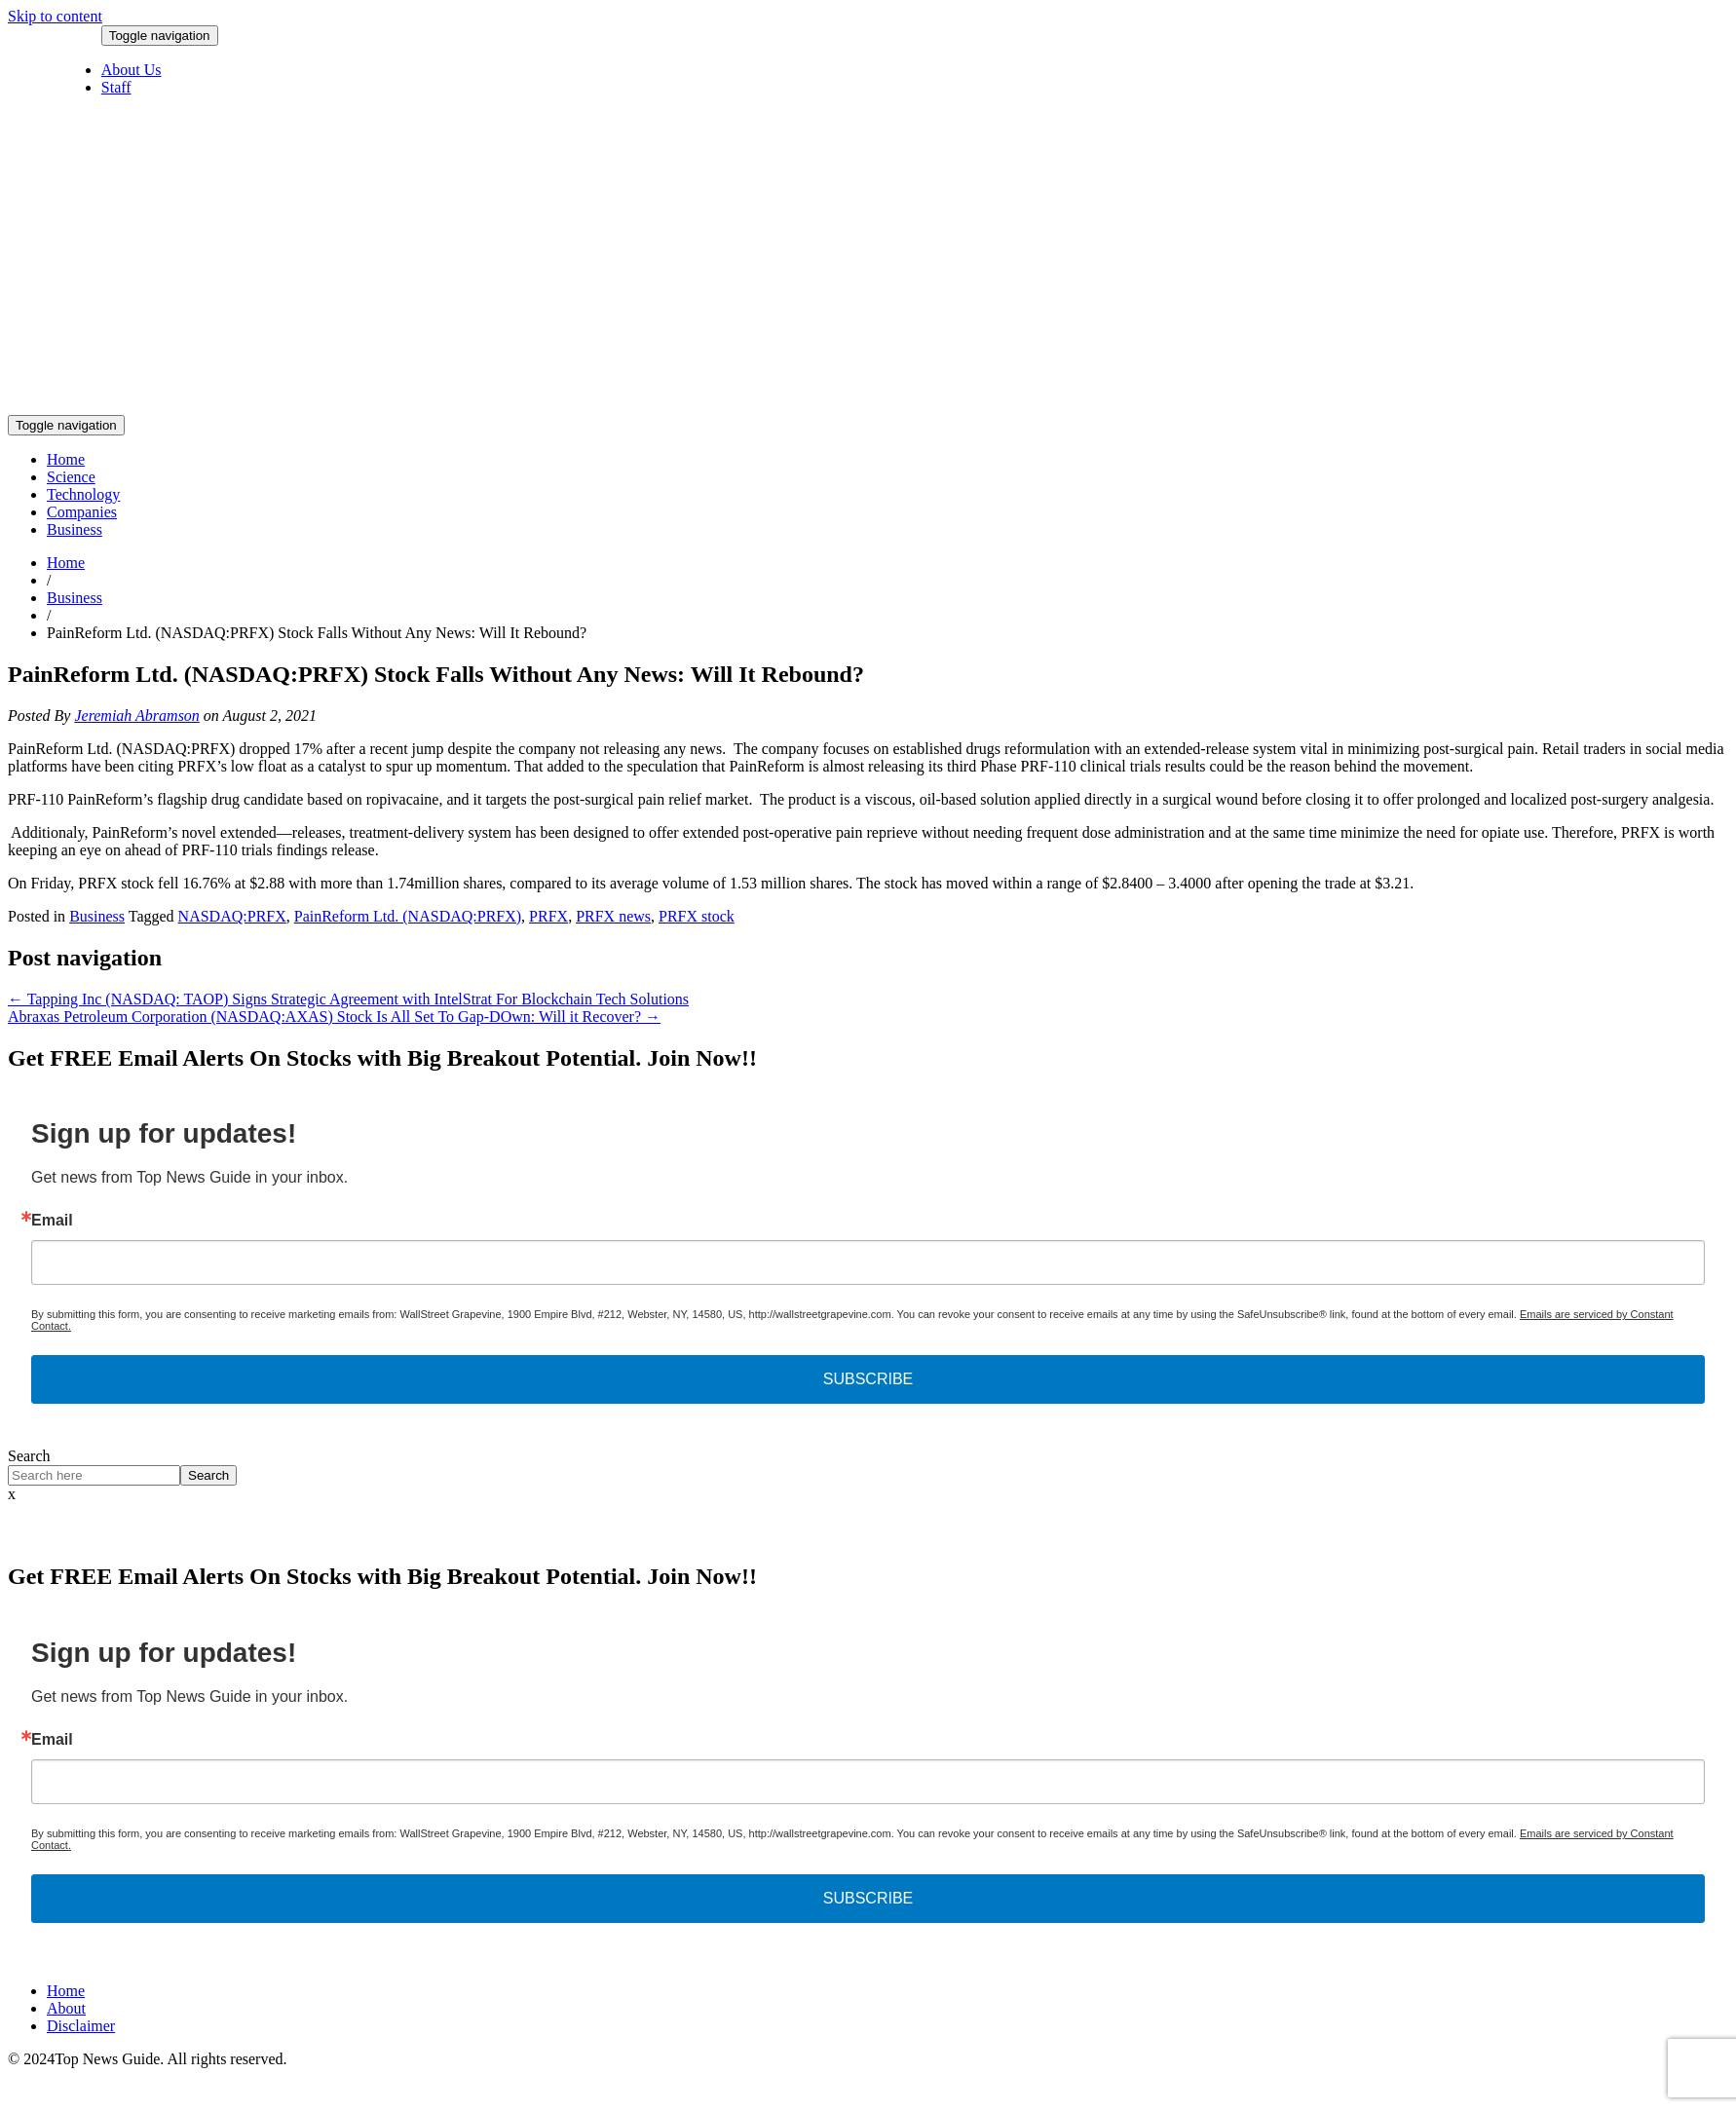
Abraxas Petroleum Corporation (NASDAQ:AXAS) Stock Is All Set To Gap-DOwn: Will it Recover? (334, 1016)
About (66, 2008)
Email (52, 1220)
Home (66, 459)
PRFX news (613, 916)
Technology (83, 494)
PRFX (548, 916)
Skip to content (55, 16)
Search (29, 1456)
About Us (131, 69)
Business (74, 529)
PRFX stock (697, 916)
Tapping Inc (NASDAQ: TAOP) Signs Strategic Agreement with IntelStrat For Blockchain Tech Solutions (348, 999)
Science (71, 477)
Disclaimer (81, 2025)
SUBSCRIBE (868, 1379)
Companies (82, 512)
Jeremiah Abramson (136, 715)
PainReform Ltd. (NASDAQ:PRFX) (407, 916)
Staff (116, 87)
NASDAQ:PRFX (232, 916)
